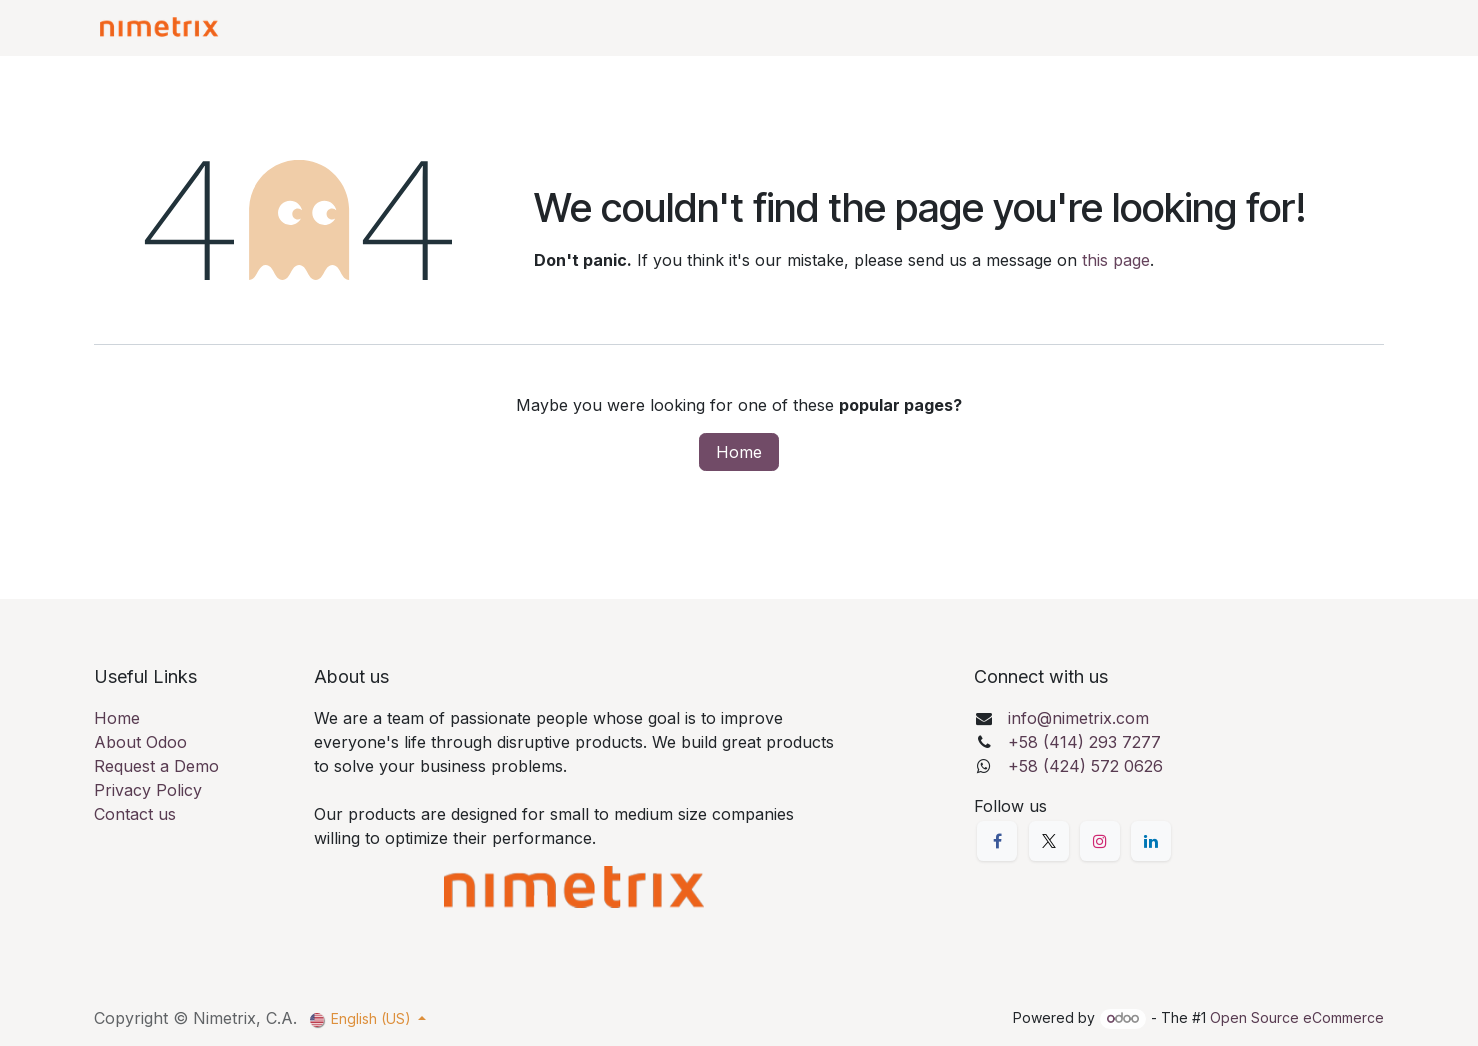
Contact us (135, 814)
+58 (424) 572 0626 (1085, 766)
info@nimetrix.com (1078, 718)
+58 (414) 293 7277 (1084, 742)
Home (739, 452)
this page (1116, 260)
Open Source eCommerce (1297, 1017)
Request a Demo (156, 766)
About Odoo (140, 742)
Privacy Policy (148, 790)
